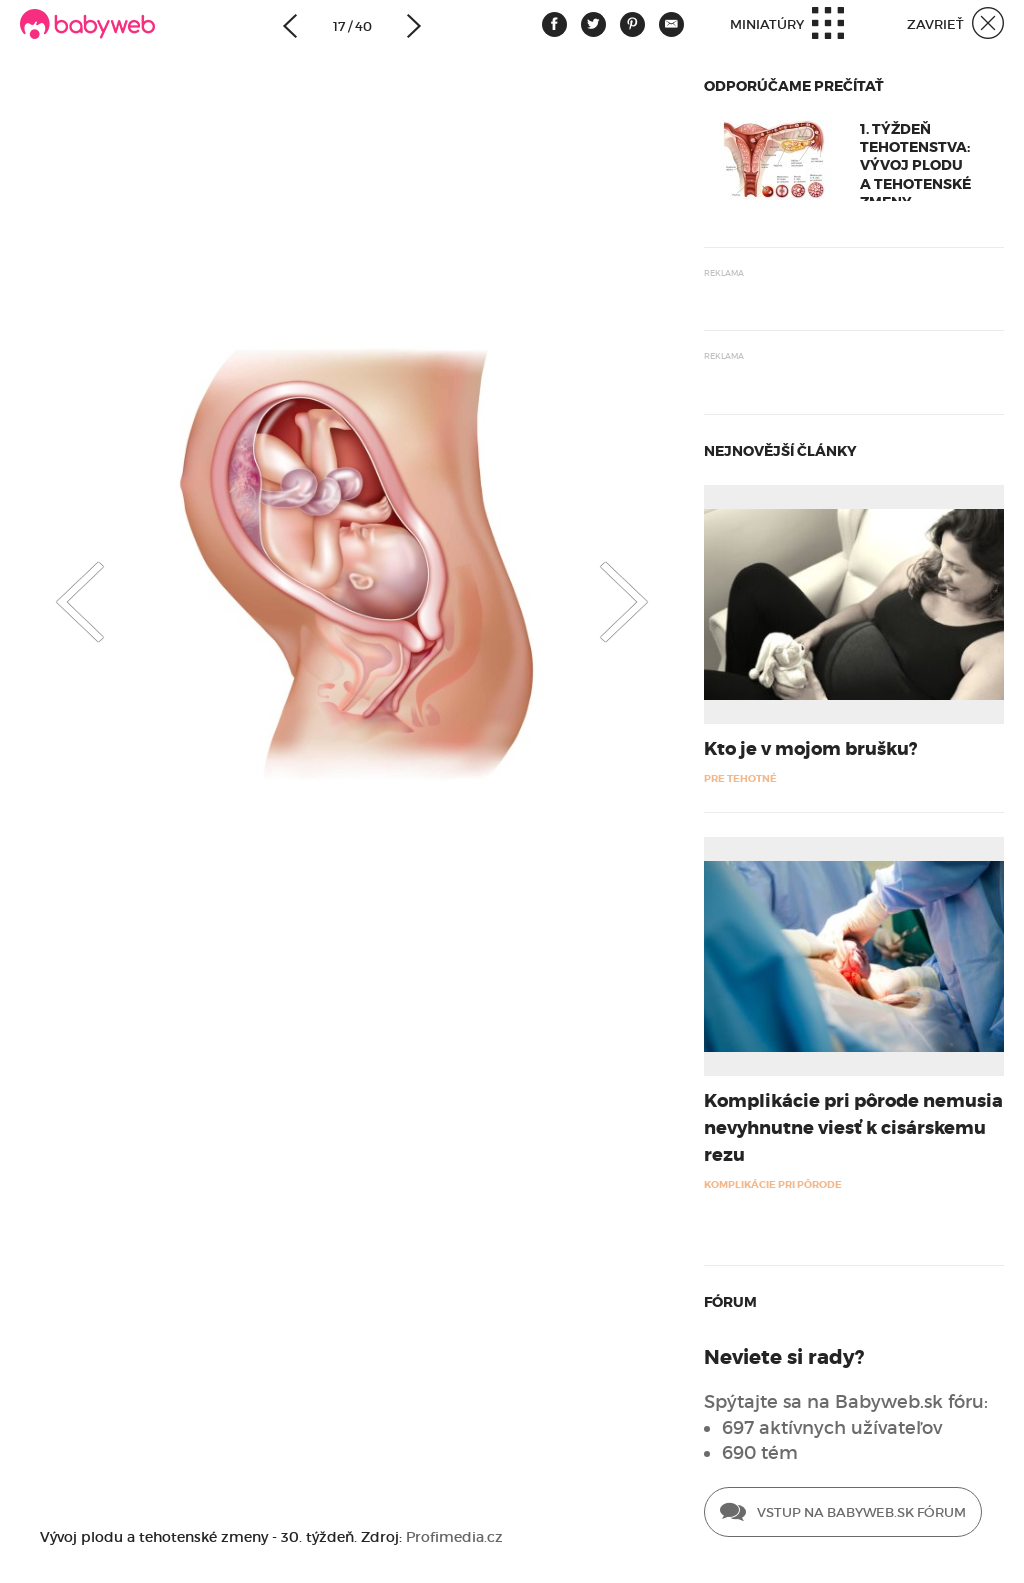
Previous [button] (60, 585)
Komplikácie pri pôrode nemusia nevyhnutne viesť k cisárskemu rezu (853, 1128)
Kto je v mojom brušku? (810, 749)
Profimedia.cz (454, 1537)
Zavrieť (955, 25)
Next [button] (644, 585)
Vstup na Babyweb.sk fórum (843, 1514)
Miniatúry (787, 25)
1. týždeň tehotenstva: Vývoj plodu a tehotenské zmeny (915, 165)
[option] (352, 560)
